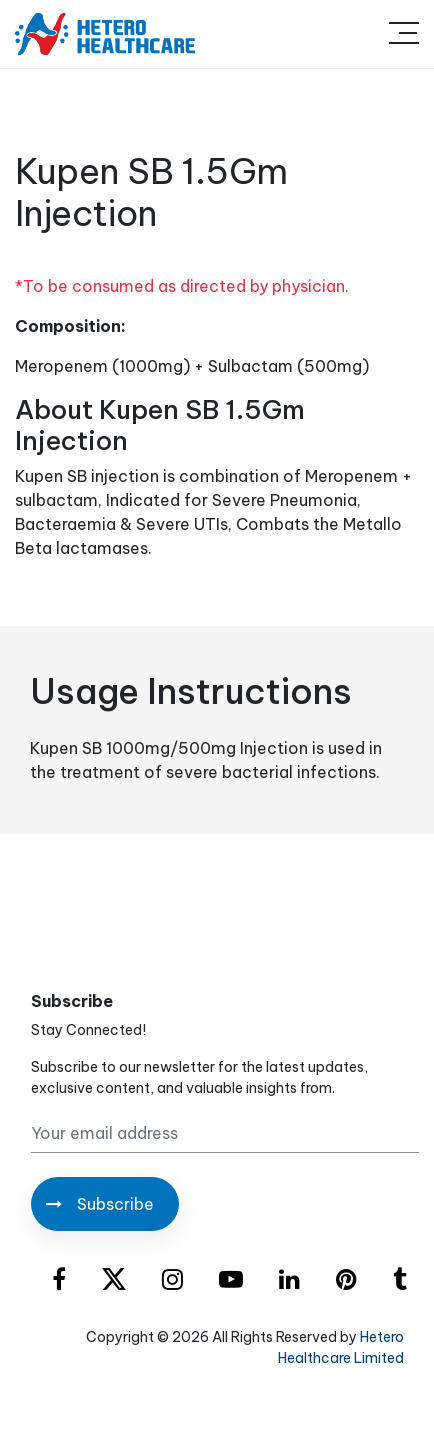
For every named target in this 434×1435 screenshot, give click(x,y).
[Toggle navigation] (404, 34)
